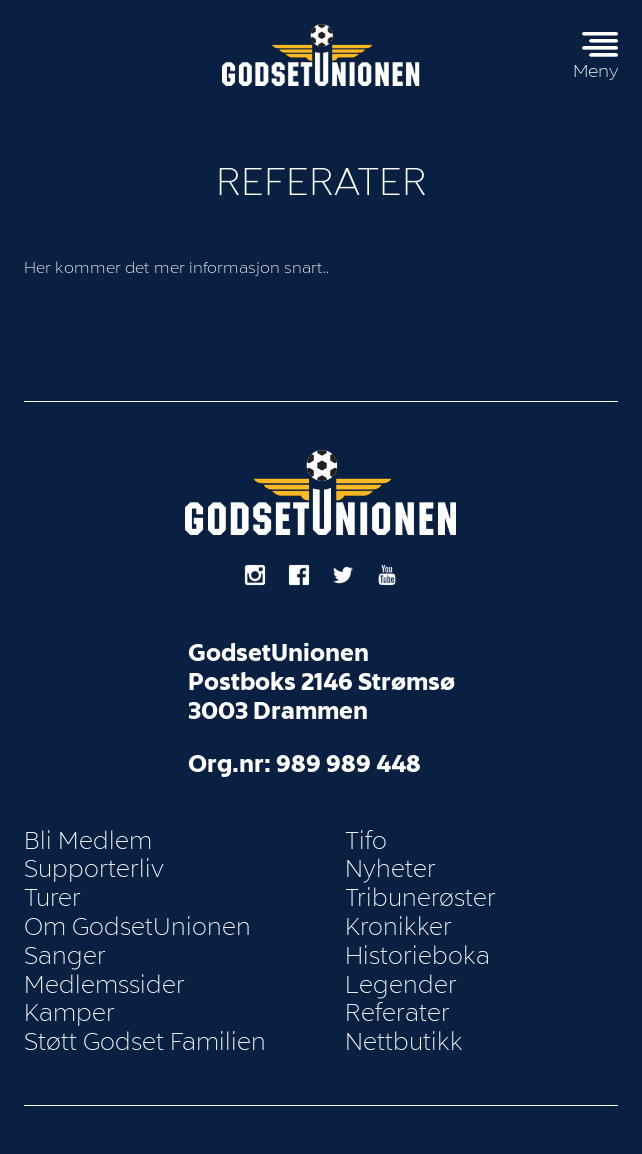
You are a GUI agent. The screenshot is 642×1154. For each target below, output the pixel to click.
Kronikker (398, 927)
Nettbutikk (404, 1042)
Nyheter (390, 869)
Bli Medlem (88, 841)
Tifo (366, 841)
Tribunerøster (420, 898)
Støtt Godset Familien (145, 1042)
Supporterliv (94, 869)
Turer (52, 898)
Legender (401, 985)
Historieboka (417, 956)
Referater (397, 1013)
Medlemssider (104, 985)
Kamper (69, 1013)
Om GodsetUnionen (137, 927)
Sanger (65, 956)
